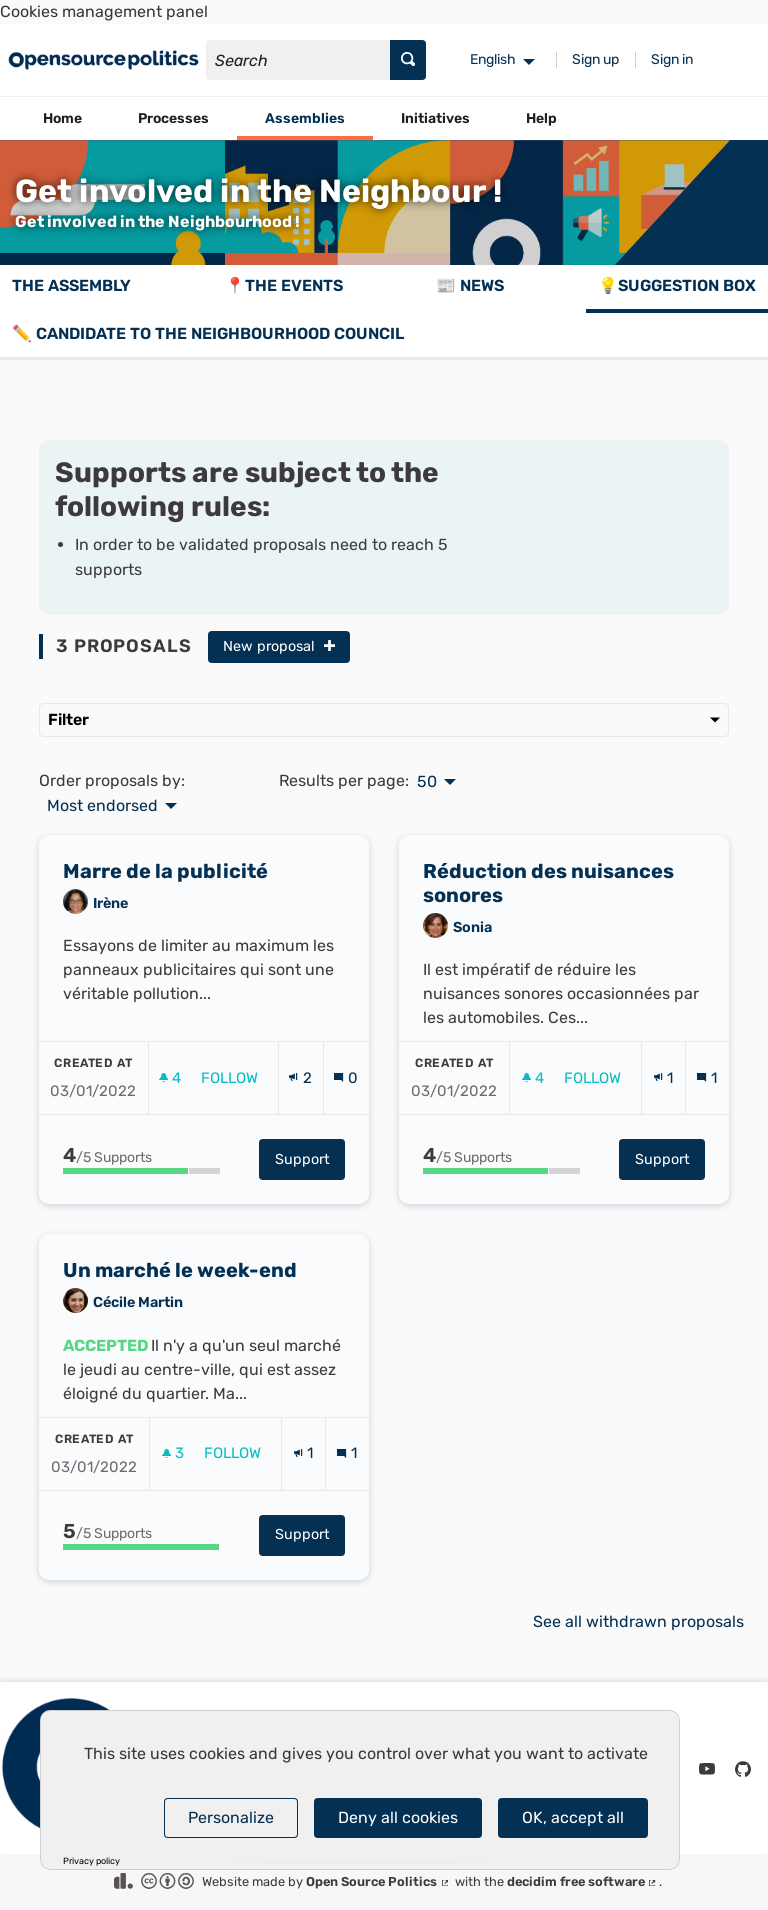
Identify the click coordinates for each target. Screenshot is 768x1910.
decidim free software (583, 1881)
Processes (173, 118)
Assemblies (305, 118)
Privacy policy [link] (91, 1861)
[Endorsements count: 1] (663, 1120)
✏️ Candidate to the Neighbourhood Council (208, 333)
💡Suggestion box (677, 285)
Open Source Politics (378, 1881)
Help (541, 118)
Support (310, 1201)
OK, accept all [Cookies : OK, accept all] (573, 1817)
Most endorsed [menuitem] (102, 806)
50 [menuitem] (427, 782)
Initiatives (435, 118)
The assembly (71, 285)
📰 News (470, 285)
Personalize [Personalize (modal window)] (231, 1817)
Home (62, 118)
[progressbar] (141, 1214)
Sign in (672, 59)
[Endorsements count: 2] (300, 1120)
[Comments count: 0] (345, 1120)
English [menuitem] (493, 59)
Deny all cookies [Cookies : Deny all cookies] (398, 1817)
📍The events (284, 285)
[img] (329, 645)
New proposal (279, 646)
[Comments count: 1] (706, 1120)
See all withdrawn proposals (638, 1621)
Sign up (595, 59)
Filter (384, 719)
